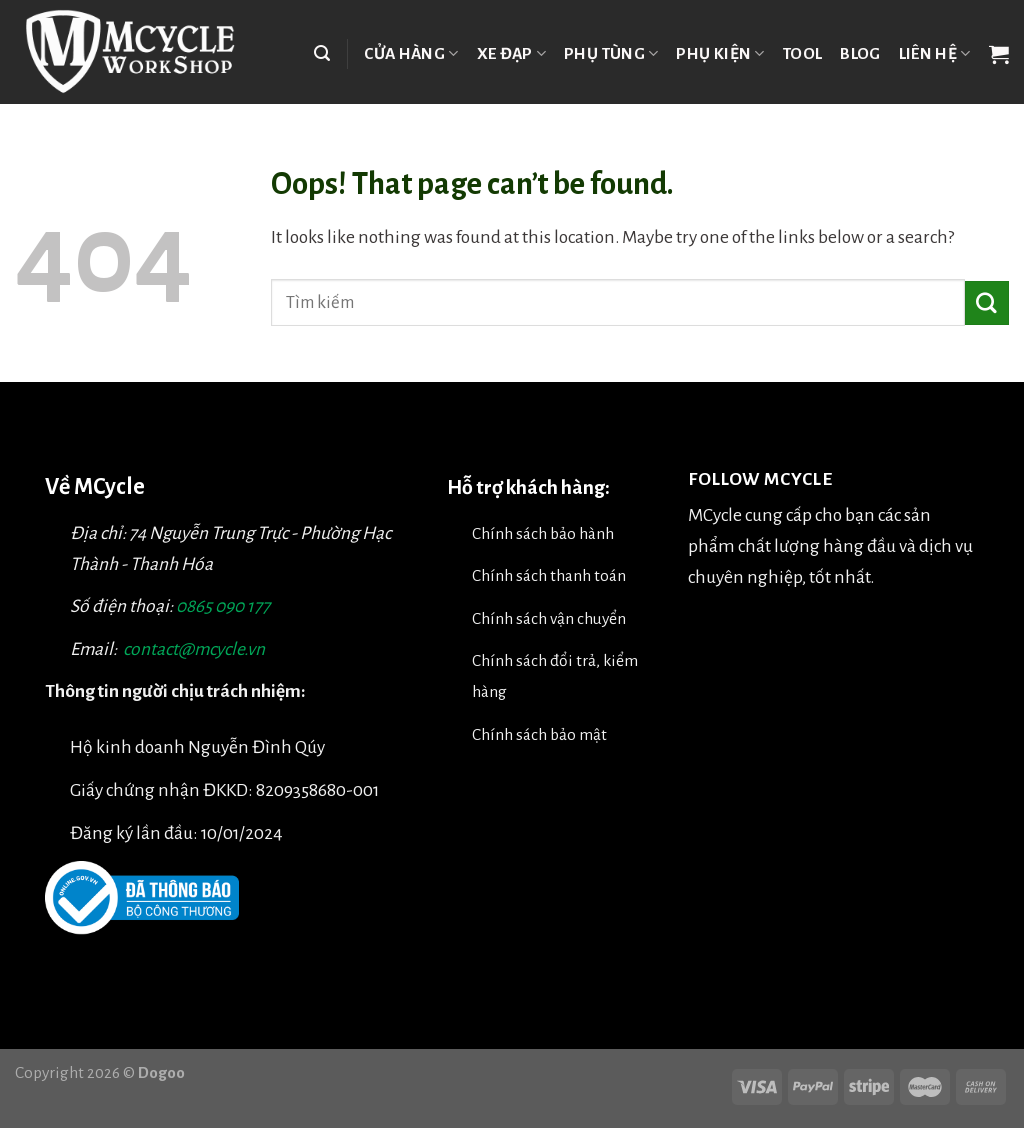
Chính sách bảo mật (539, 734)
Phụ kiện (720, 53)
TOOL (802, 53)
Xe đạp (512, 53)
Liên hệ (935, 53)
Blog (860, 53)
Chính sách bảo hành (543, 533)
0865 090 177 (223, 606)
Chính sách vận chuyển (549, 618)
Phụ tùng (611, 53)
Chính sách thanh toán (549, 575)
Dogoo (161, 1072)
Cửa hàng (411, 53)
